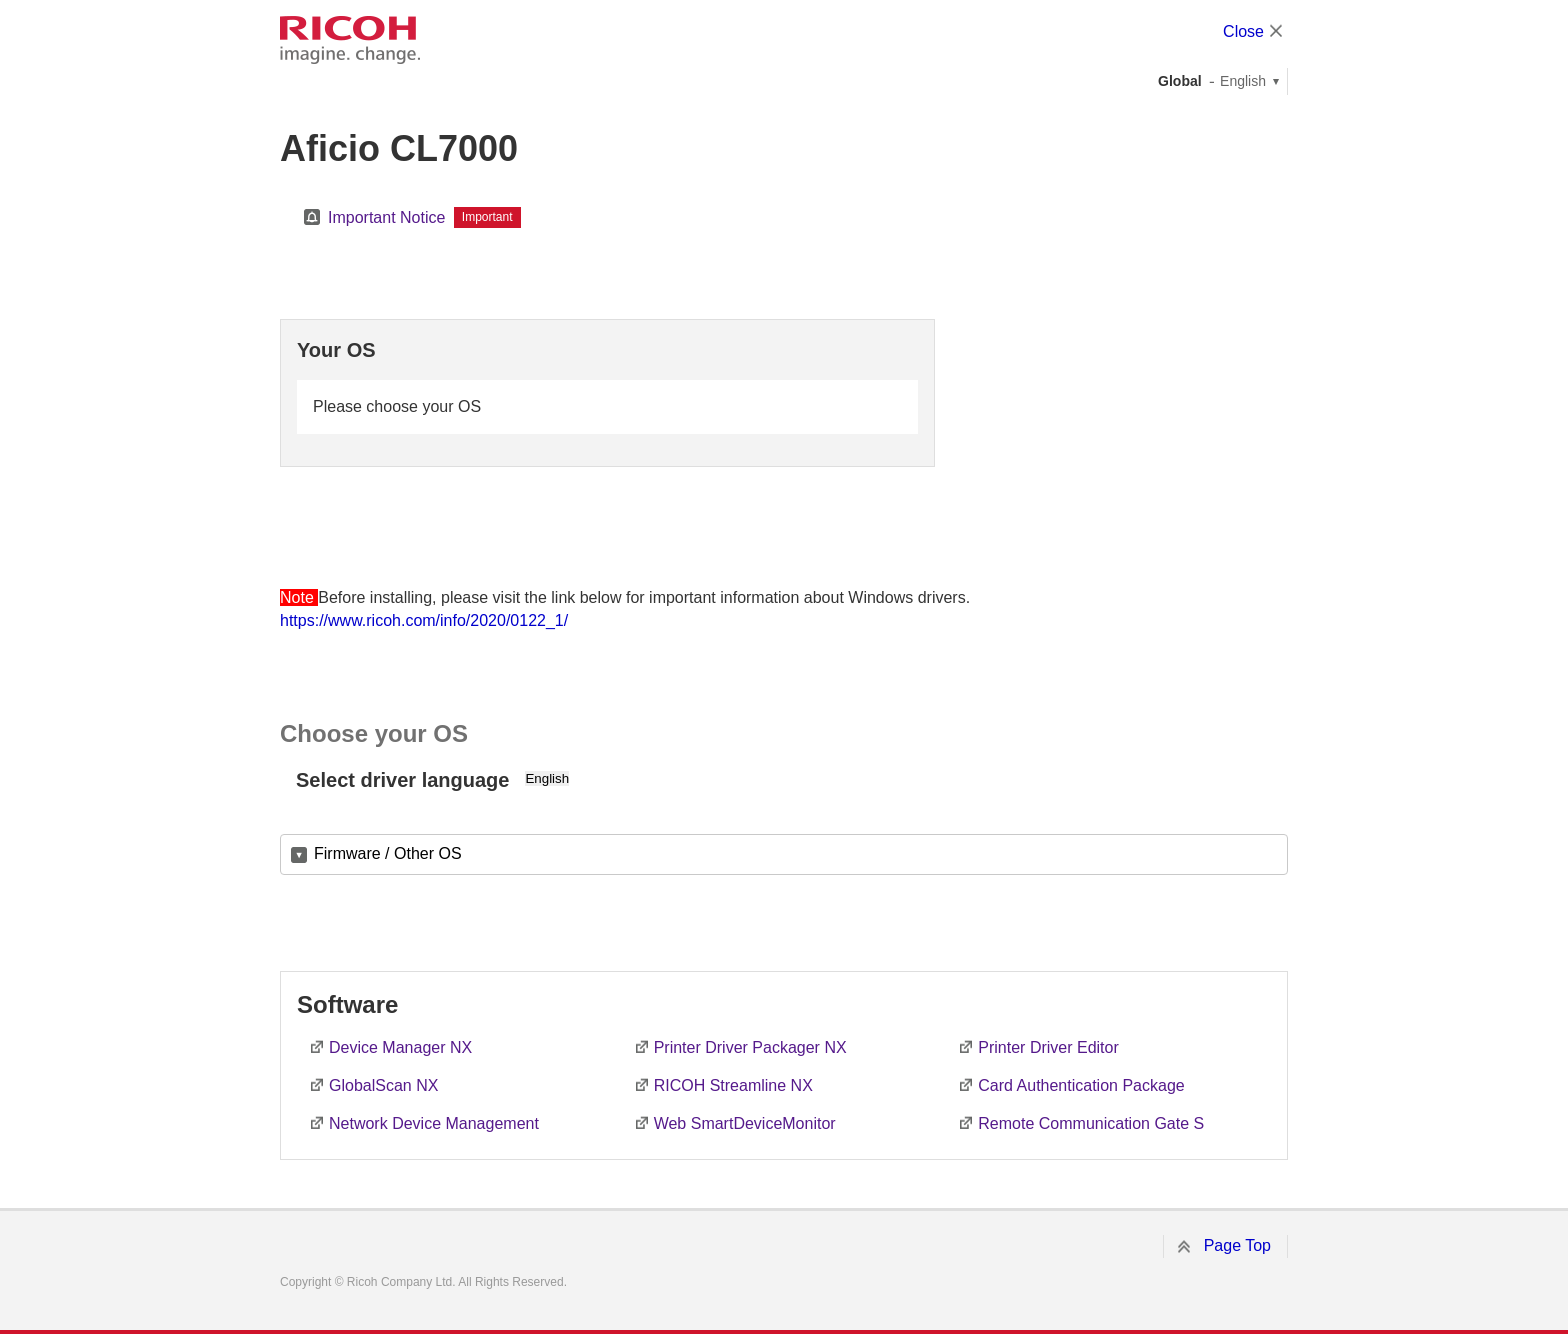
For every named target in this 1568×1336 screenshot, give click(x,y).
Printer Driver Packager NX (750, 1047)
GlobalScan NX (383, 1085)
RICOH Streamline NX (733, 1085)
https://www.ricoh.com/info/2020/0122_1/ (424, 620)
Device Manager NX (400, 1047)
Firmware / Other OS (388, 853)
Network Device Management (434, 1123)
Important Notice (386, 217)
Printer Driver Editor (1048, 1047)
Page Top (1237, 1245)
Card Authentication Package (1081, 1085)
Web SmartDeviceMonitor (745, 1123)
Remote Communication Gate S (1091, 1123)
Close (1243, 31)
